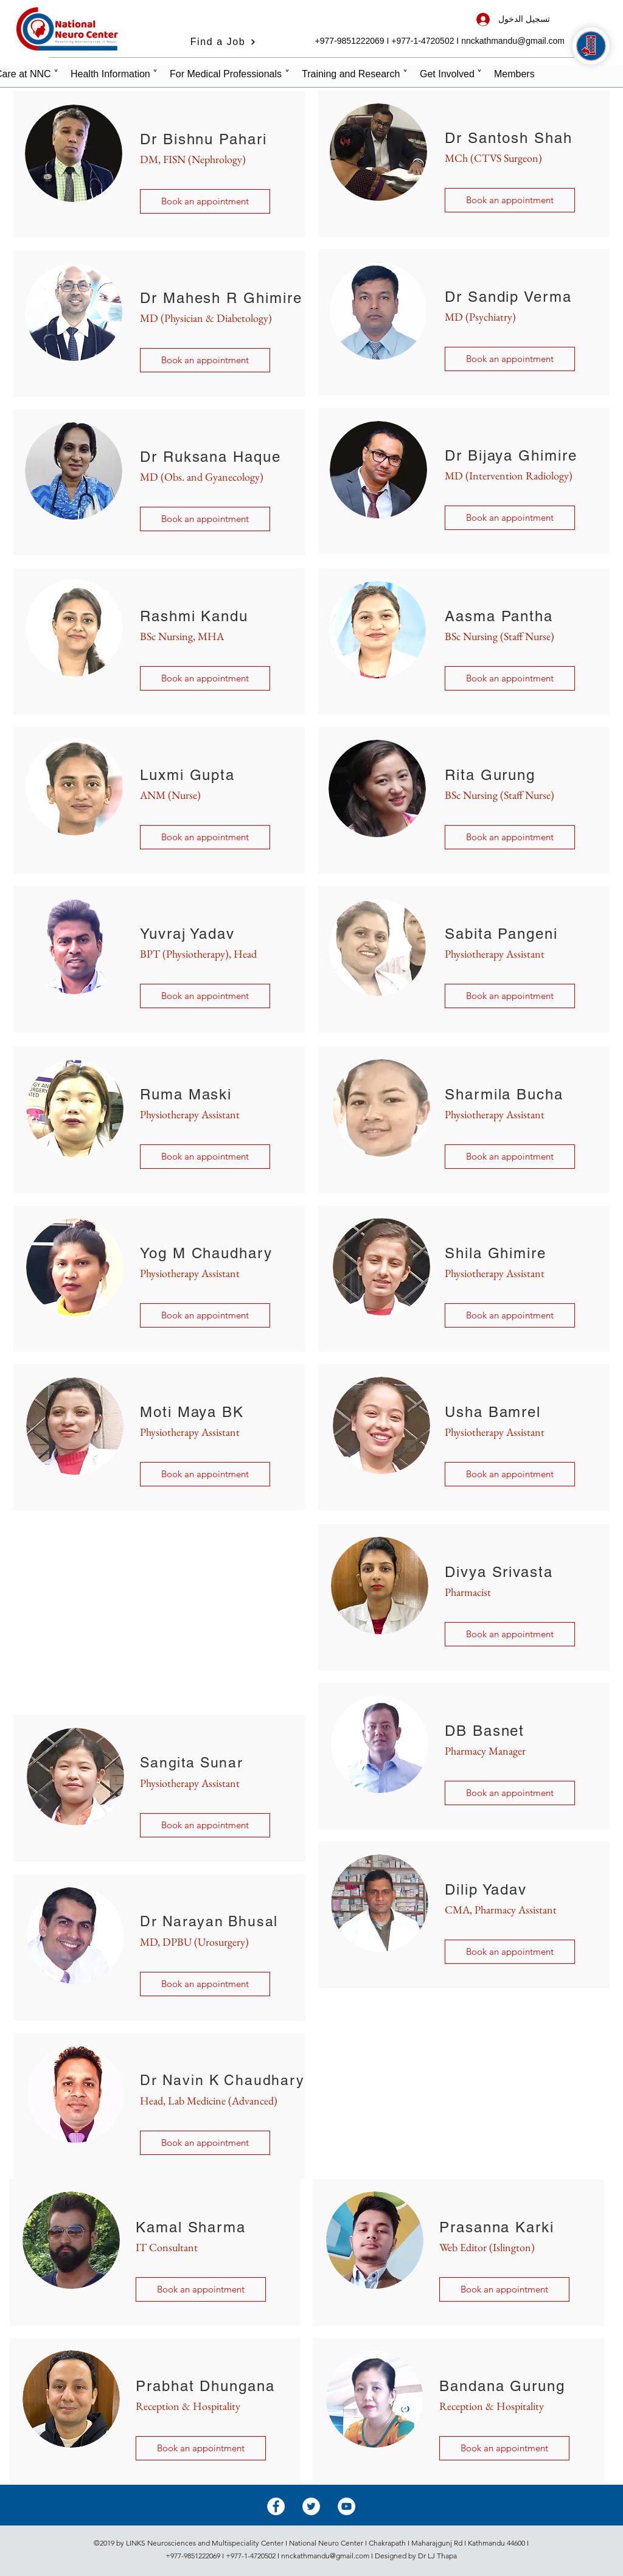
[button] (205, 678)
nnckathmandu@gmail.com (513, 41)
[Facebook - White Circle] (276, 2506)
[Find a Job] (223, 42)
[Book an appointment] (205, 201)
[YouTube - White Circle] (346, 2506)
